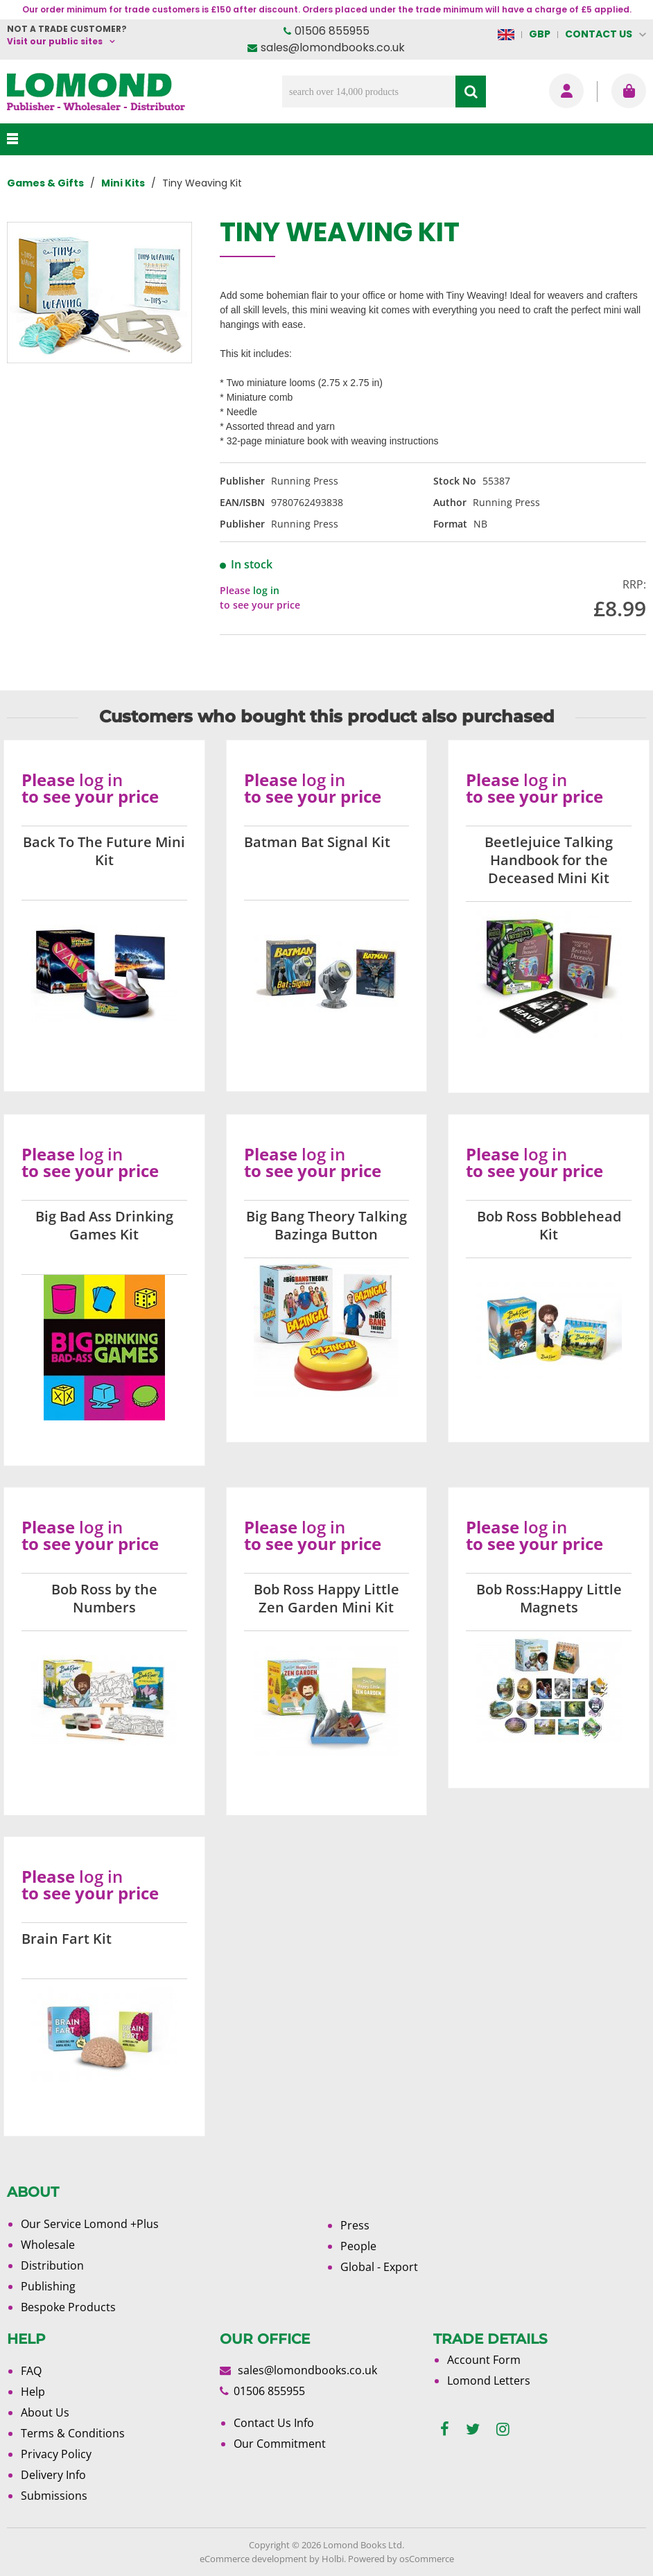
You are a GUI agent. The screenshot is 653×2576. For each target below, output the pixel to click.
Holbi (333, 2558)
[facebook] (444, 2429)
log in (266, 590)
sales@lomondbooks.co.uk (333, 47)
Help (33, 2391)
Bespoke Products (68, 2307)
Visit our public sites (55, 41)
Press (354, 2225)
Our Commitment (280, 2443)
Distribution (52, 2265)
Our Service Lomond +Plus (90, 2223)
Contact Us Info (274, 2422)
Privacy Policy (56, 2454)
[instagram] (503, 2429)
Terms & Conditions (73, 2433)
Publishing (48, 2286)
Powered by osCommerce (401, 2558)
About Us (45, 2412)
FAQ (31, 2370)
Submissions (54, 2495)
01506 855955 (332, 31)
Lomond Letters (488, 2380)
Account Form (484, 2359)
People (358, 2246)
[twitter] (473, 2429)
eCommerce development (253, 2558)
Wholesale (48, 2244)
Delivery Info (53, 2474)
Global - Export (379, 2266)
